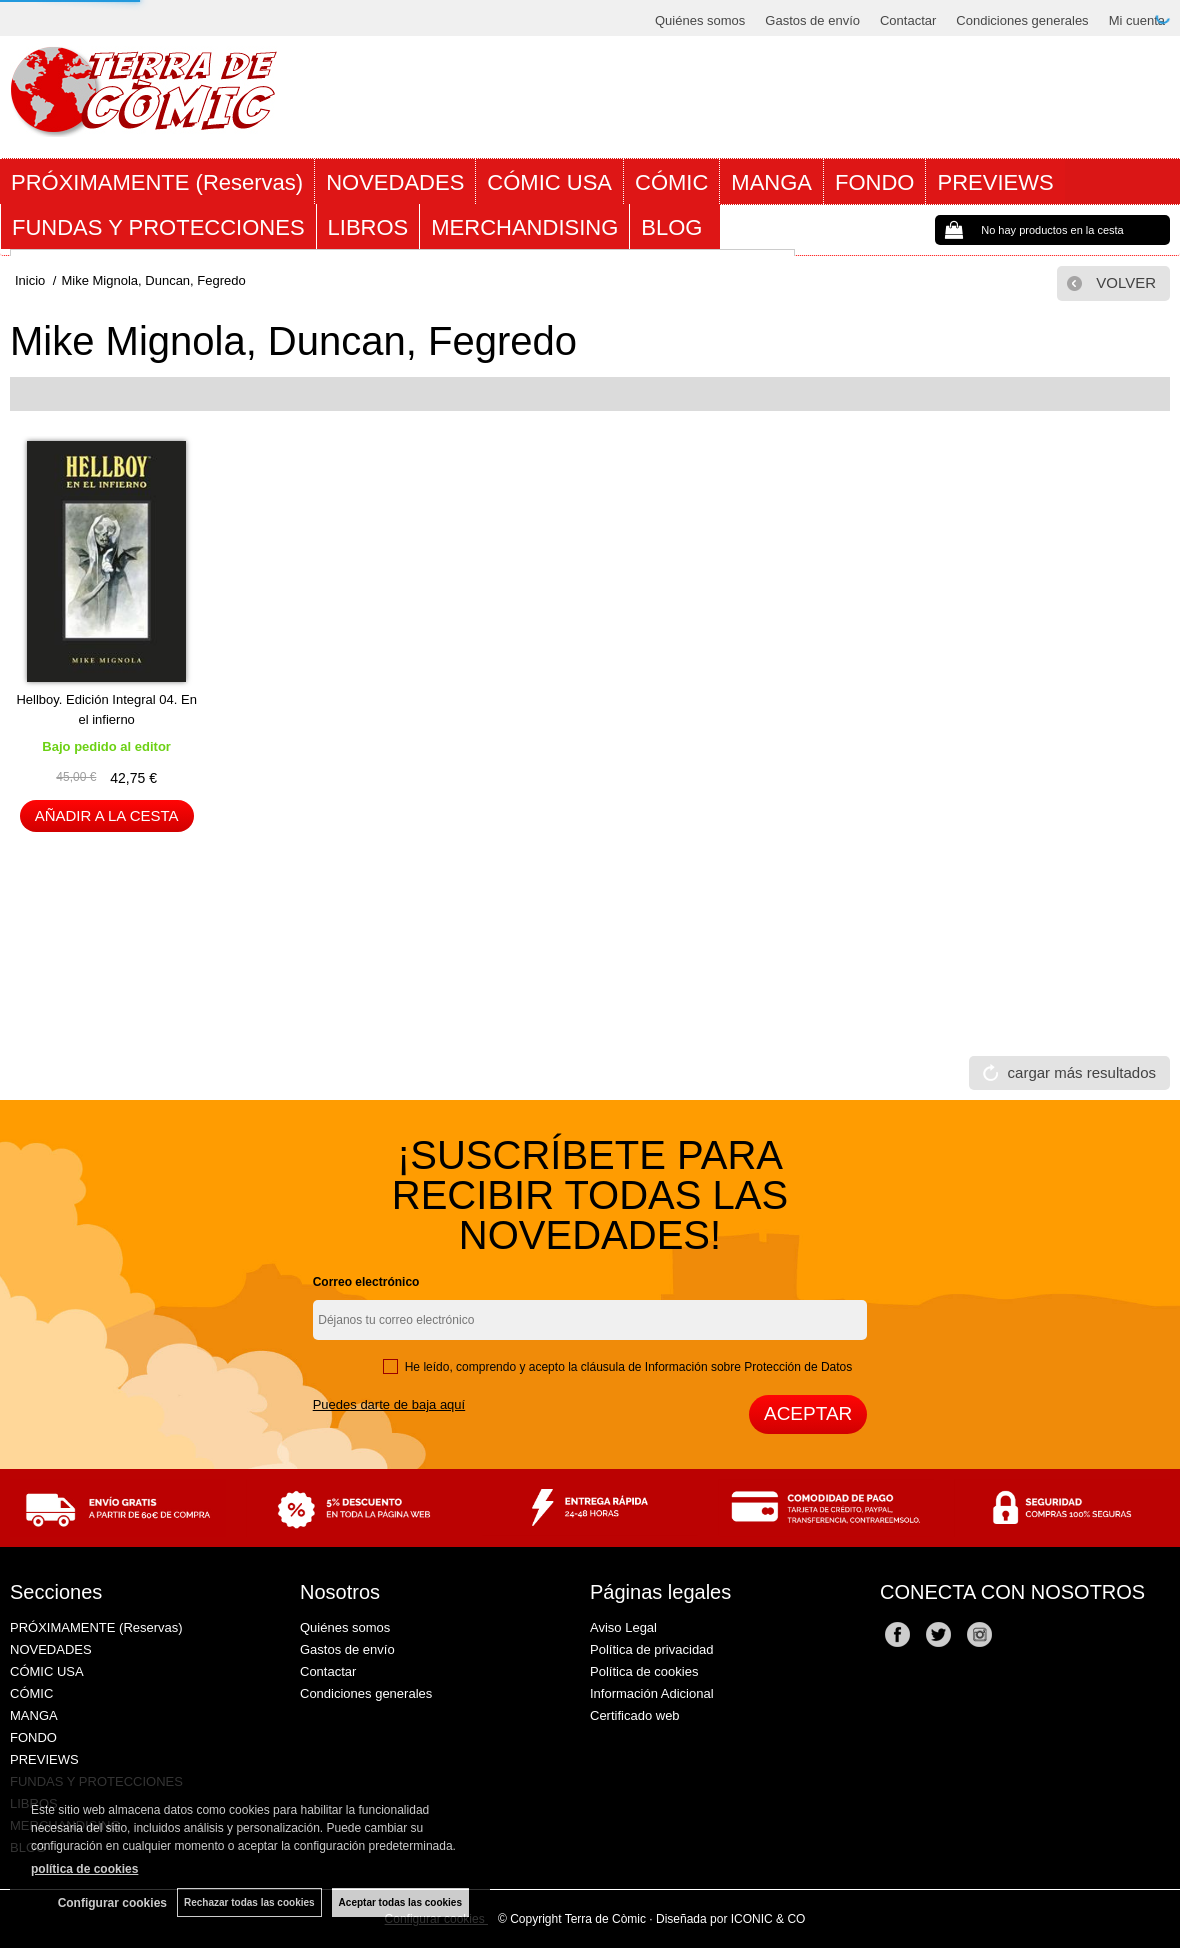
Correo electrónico (366, 1282)
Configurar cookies (112, 1903)
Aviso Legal (623, 1627)
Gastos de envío (812, 20)
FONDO (874, 182)
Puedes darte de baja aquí (389, 1404)
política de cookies (84, 1869)
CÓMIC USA (549, 182)
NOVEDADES (395, 182)
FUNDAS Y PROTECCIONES (158, 227)
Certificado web (635, 1715)
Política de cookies (644, 1671)
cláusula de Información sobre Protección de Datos (716, 1367)
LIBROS (368, 227)
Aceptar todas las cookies (400, 1902)
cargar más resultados (1082, 1072)
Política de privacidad (652, 1649)
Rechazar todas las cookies (249, 1902)
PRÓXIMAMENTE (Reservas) (157, 182)
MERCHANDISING (524, 227)
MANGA (771, 182)
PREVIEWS (995, 182)
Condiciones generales (1022, 20)
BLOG (674, 227)
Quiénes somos (700, 20)
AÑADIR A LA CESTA (107, 815)
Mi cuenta (1137, 20)
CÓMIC (671, 182)
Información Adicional (652, 1693)
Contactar (908, 20)
